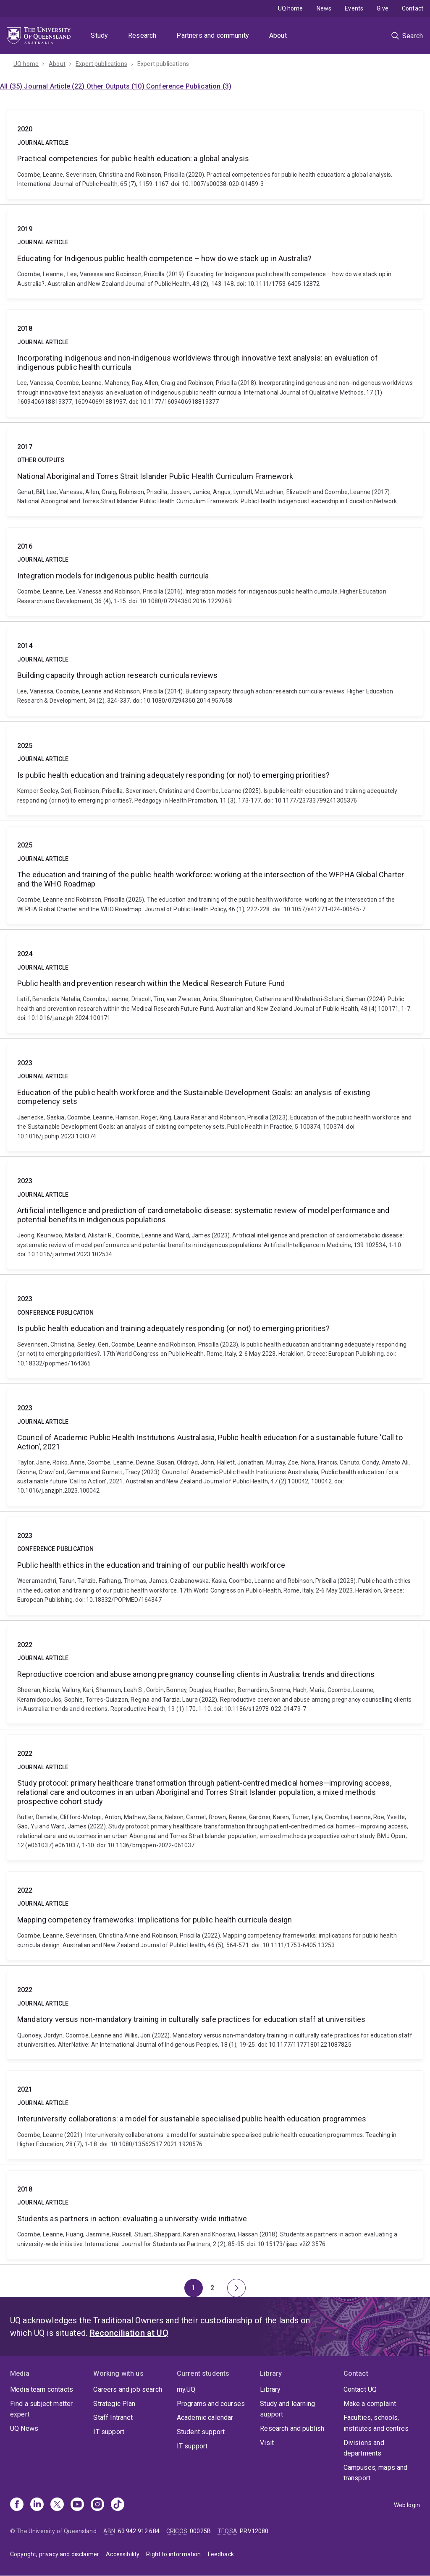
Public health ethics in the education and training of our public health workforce (215, 1566)
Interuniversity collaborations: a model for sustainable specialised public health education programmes (215, 2115)
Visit (267, 2443)
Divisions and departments (363, 2448)
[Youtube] (77, 2505)
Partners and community (212, 35)
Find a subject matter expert (41, 2409)
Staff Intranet (113, 2418)
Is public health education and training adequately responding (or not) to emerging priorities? (215, 771)
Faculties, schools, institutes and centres (376, 2423)
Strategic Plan (114, 2404)
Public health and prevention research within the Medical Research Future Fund (215, 984)
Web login (407, 2505)
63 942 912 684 (139, 2531)
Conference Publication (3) (188, 86)
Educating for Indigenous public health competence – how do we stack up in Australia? (215, 254)
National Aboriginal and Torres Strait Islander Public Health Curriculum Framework (215, 472)
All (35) (12, 86)
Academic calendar (205, 2418)
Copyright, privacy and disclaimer (54, 2554)
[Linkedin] (37, 2505)
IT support (108, 2432)
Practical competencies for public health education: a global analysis (215, 154)
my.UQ (186, 2389)
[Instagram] (97, 2505)
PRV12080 (254, 2531)
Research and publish (292, 2428)
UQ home (290, 8)
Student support (201, 2432)
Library (270, 2389)
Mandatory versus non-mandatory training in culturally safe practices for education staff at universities (215, 2015)
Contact (412, 8)
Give (382, 8)
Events (354, 8)
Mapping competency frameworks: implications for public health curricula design (215, 1916)
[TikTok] (117, 2505)
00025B (200, 2531)
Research (142, 35)
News (324, 8)
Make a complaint (369, 2404)
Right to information (173, 2554)
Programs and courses (211, 2404)
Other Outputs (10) (116, 86)
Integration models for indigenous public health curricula (215, 572)
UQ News (24, 2428)
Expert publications (101, 63)
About (278, 35)
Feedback (221, 2554)
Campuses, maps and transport (375, 2473)
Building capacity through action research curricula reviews (215, 671)
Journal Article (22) (55, 86)
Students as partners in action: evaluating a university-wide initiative (215, 2215)
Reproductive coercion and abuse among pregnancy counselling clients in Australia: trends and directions (215, 1675)
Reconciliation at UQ (129, 2333)
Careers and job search (127, 2389)
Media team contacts (41, 2389)
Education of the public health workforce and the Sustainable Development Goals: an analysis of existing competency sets (215, 1097)
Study (99, 35)
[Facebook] (17, 2505)
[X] (57, 2505)
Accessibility (122, 2554)
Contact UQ (360, 2389)
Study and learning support (287, 2409)
